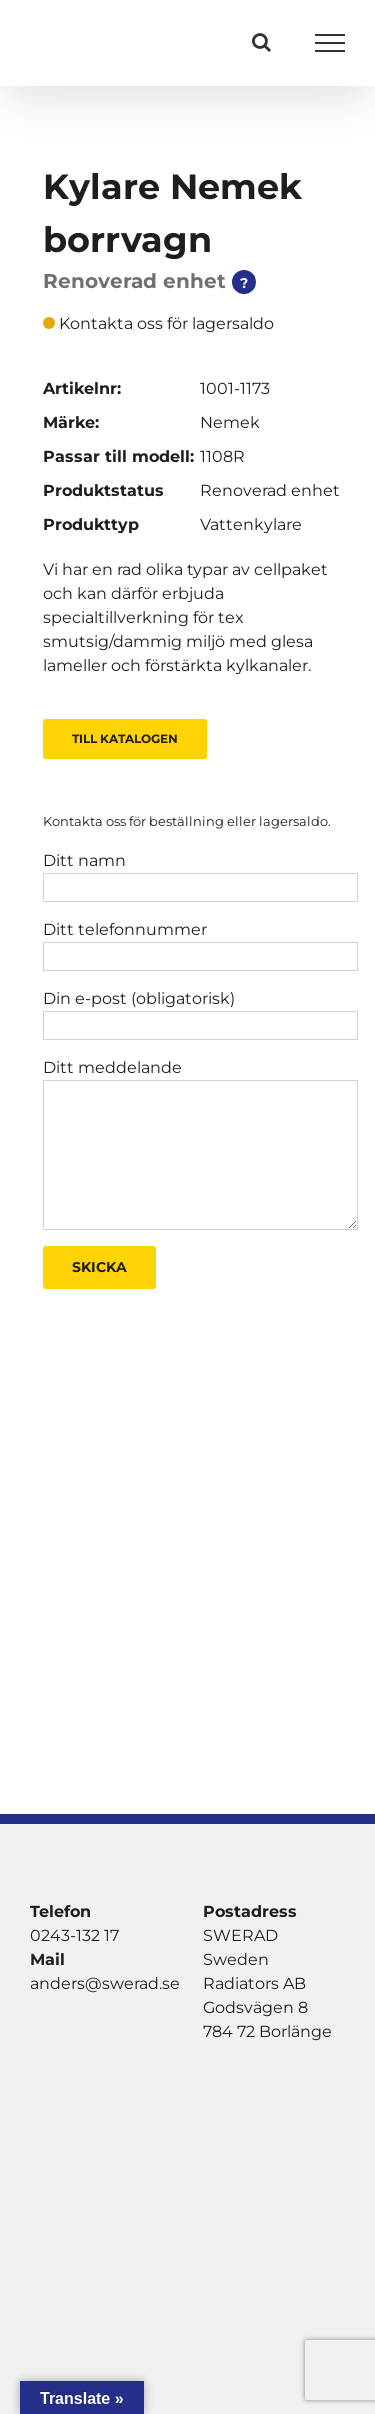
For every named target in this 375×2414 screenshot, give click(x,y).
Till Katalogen (125, 738)
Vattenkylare (251, 524)
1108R (222, 456)
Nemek (230, 422)
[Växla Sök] (261, 42)
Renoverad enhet (270, 490)
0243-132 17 (74, 1935)
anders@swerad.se (105, 1983)
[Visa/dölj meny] (330, 43)
